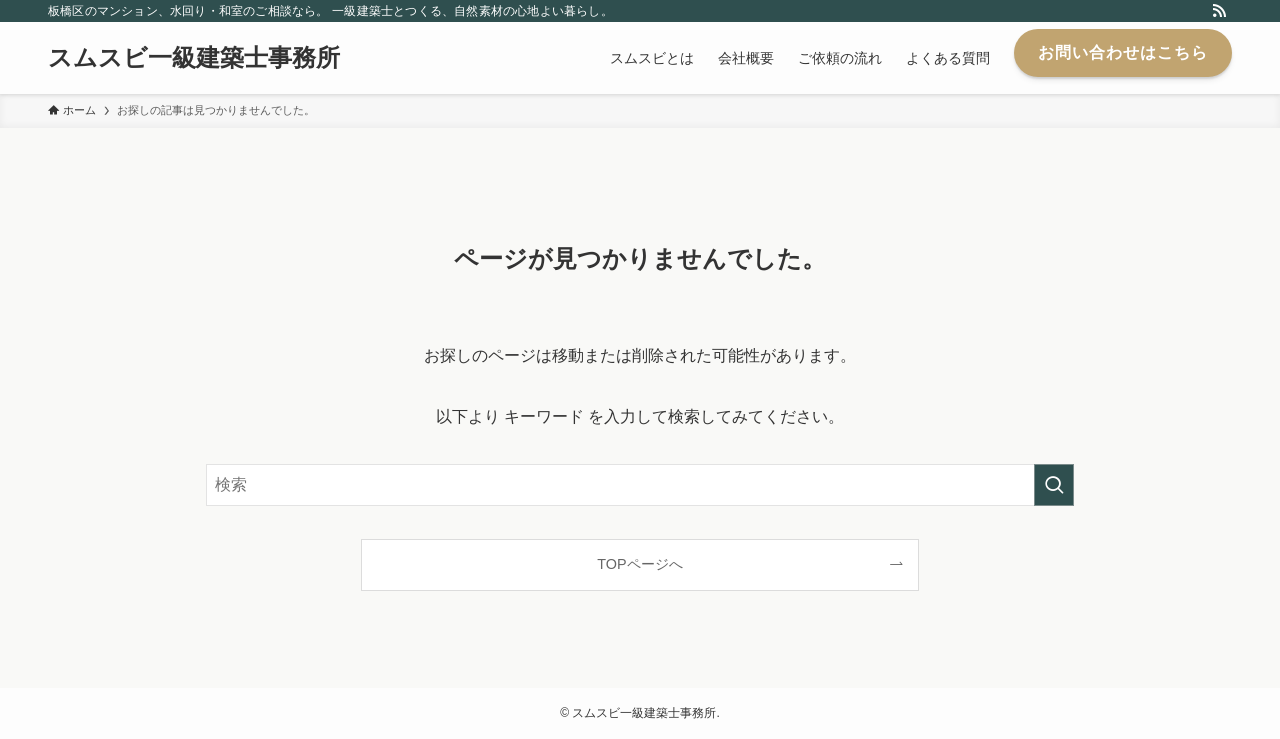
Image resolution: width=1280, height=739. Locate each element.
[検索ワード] (640, 485)
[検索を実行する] (1054, 485)
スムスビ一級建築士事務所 (194, 58)
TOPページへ (639, 564)
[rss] (1219, 11)
